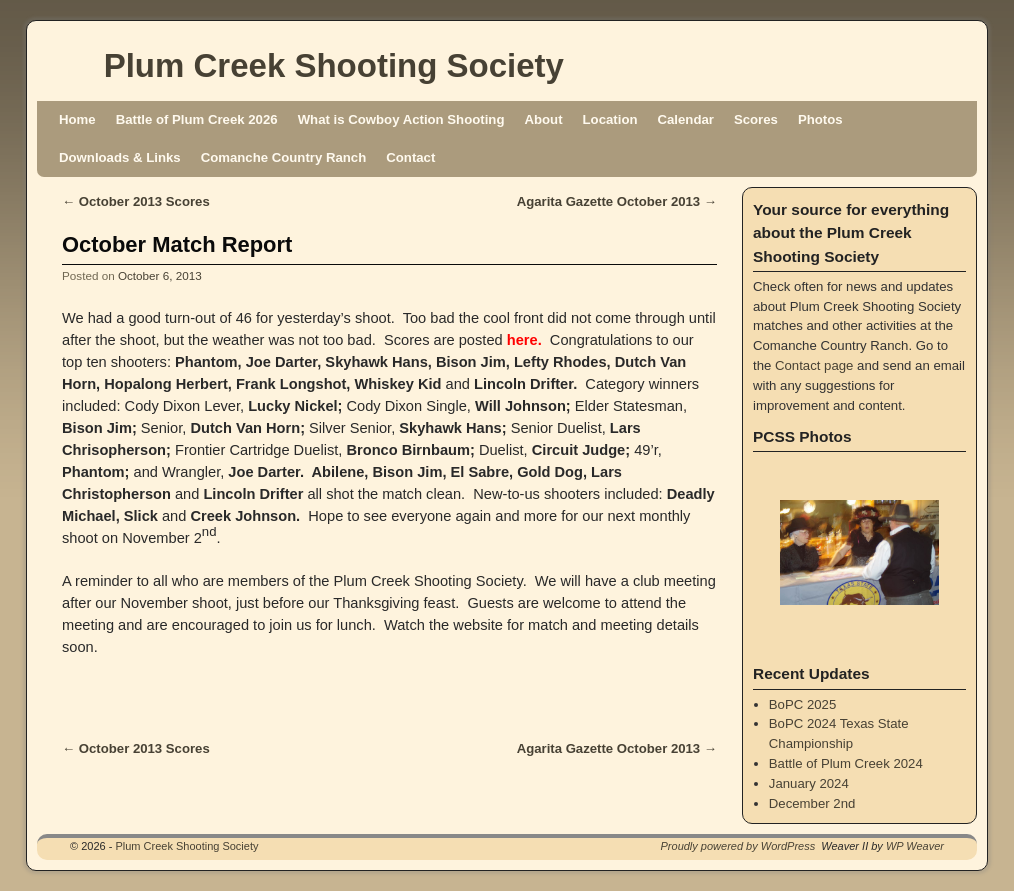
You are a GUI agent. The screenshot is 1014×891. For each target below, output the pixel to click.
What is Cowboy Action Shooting (401, 119)
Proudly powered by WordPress (738, 846)
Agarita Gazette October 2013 (617, 201)
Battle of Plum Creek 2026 (197, 119)
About (543, 119)
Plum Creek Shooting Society (334, 65)
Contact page (814, 365)
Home (77, 119)
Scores (756, 119)
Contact (410, 157)
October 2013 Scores (136, 201)
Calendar (686, 119)
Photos (820, 119)
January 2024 (809, 783)
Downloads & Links (120, 157)
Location (610, 119)
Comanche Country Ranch (284, 157)
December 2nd (812, 803)
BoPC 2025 (802, 704)
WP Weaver (915, 846)
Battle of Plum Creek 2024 (846, 763)
